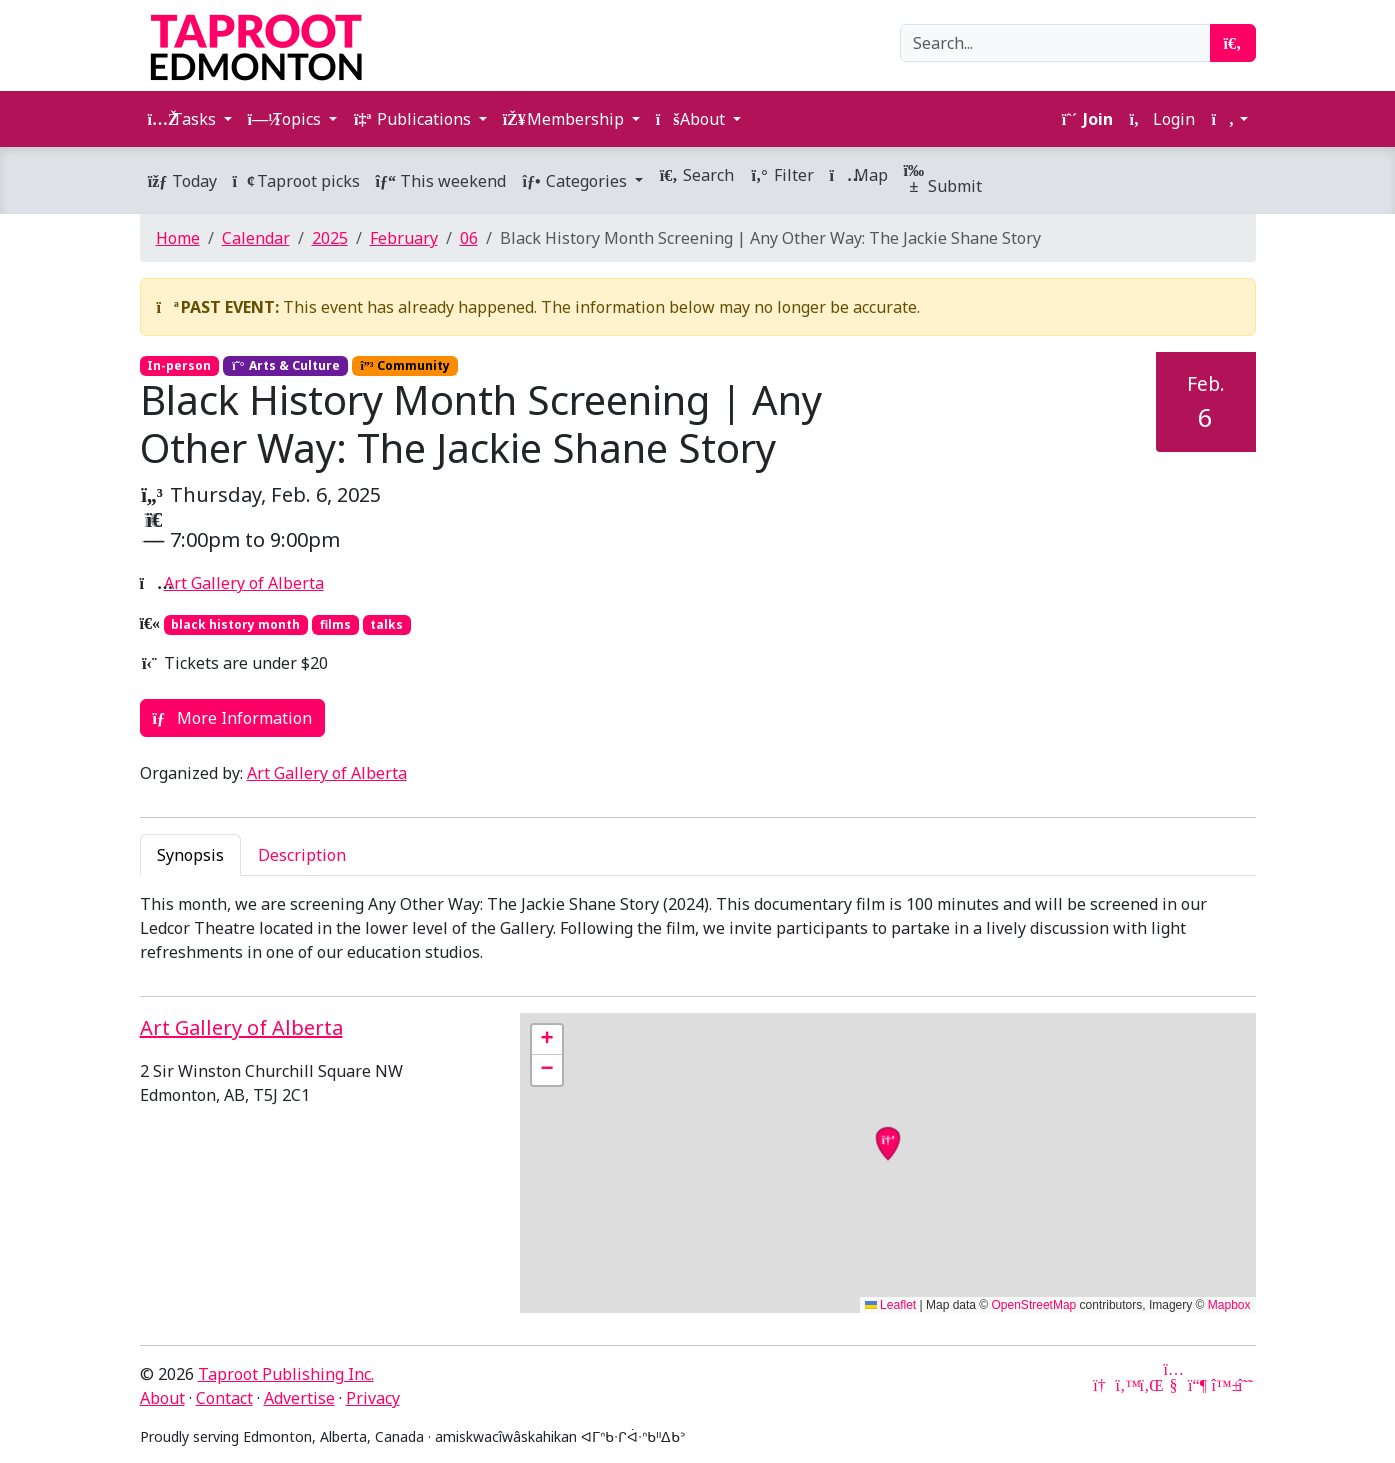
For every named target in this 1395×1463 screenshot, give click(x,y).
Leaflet (890, 1305)
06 (469, 238)
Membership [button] (565, 119)
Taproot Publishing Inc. (286, 1374)
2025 (330, 238)
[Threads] (1246, 1385)
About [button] (692, 119)
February (404, 238)
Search (696, 175)
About (162, 1398)
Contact (224, 1398)
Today (182, 181)
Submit (943, 180)
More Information (232, 718)
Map (859, 175)
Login (1162, 119)
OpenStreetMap (1034, 1305)
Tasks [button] (184, 119)
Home (178, 238)
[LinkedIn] (1150, 1385)
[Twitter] (1126, 1385)
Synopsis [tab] (190, 855)
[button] (1229, 119)
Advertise (299, 1398)
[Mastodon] (1198, 1385)
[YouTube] (1174, 1385)
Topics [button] (286, 119)
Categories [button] (576, 181)
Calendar (256, 238)
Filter (782, 175)
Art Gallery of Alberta (244, 583)
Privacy (373, 1398)
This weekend (441, 181)
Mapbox (1229, 1305)
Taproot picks (296, 181)
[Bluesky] (1222, 1385)
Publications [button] (414, 119)
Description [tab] (302, 855)
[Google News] (1102, 1385)
